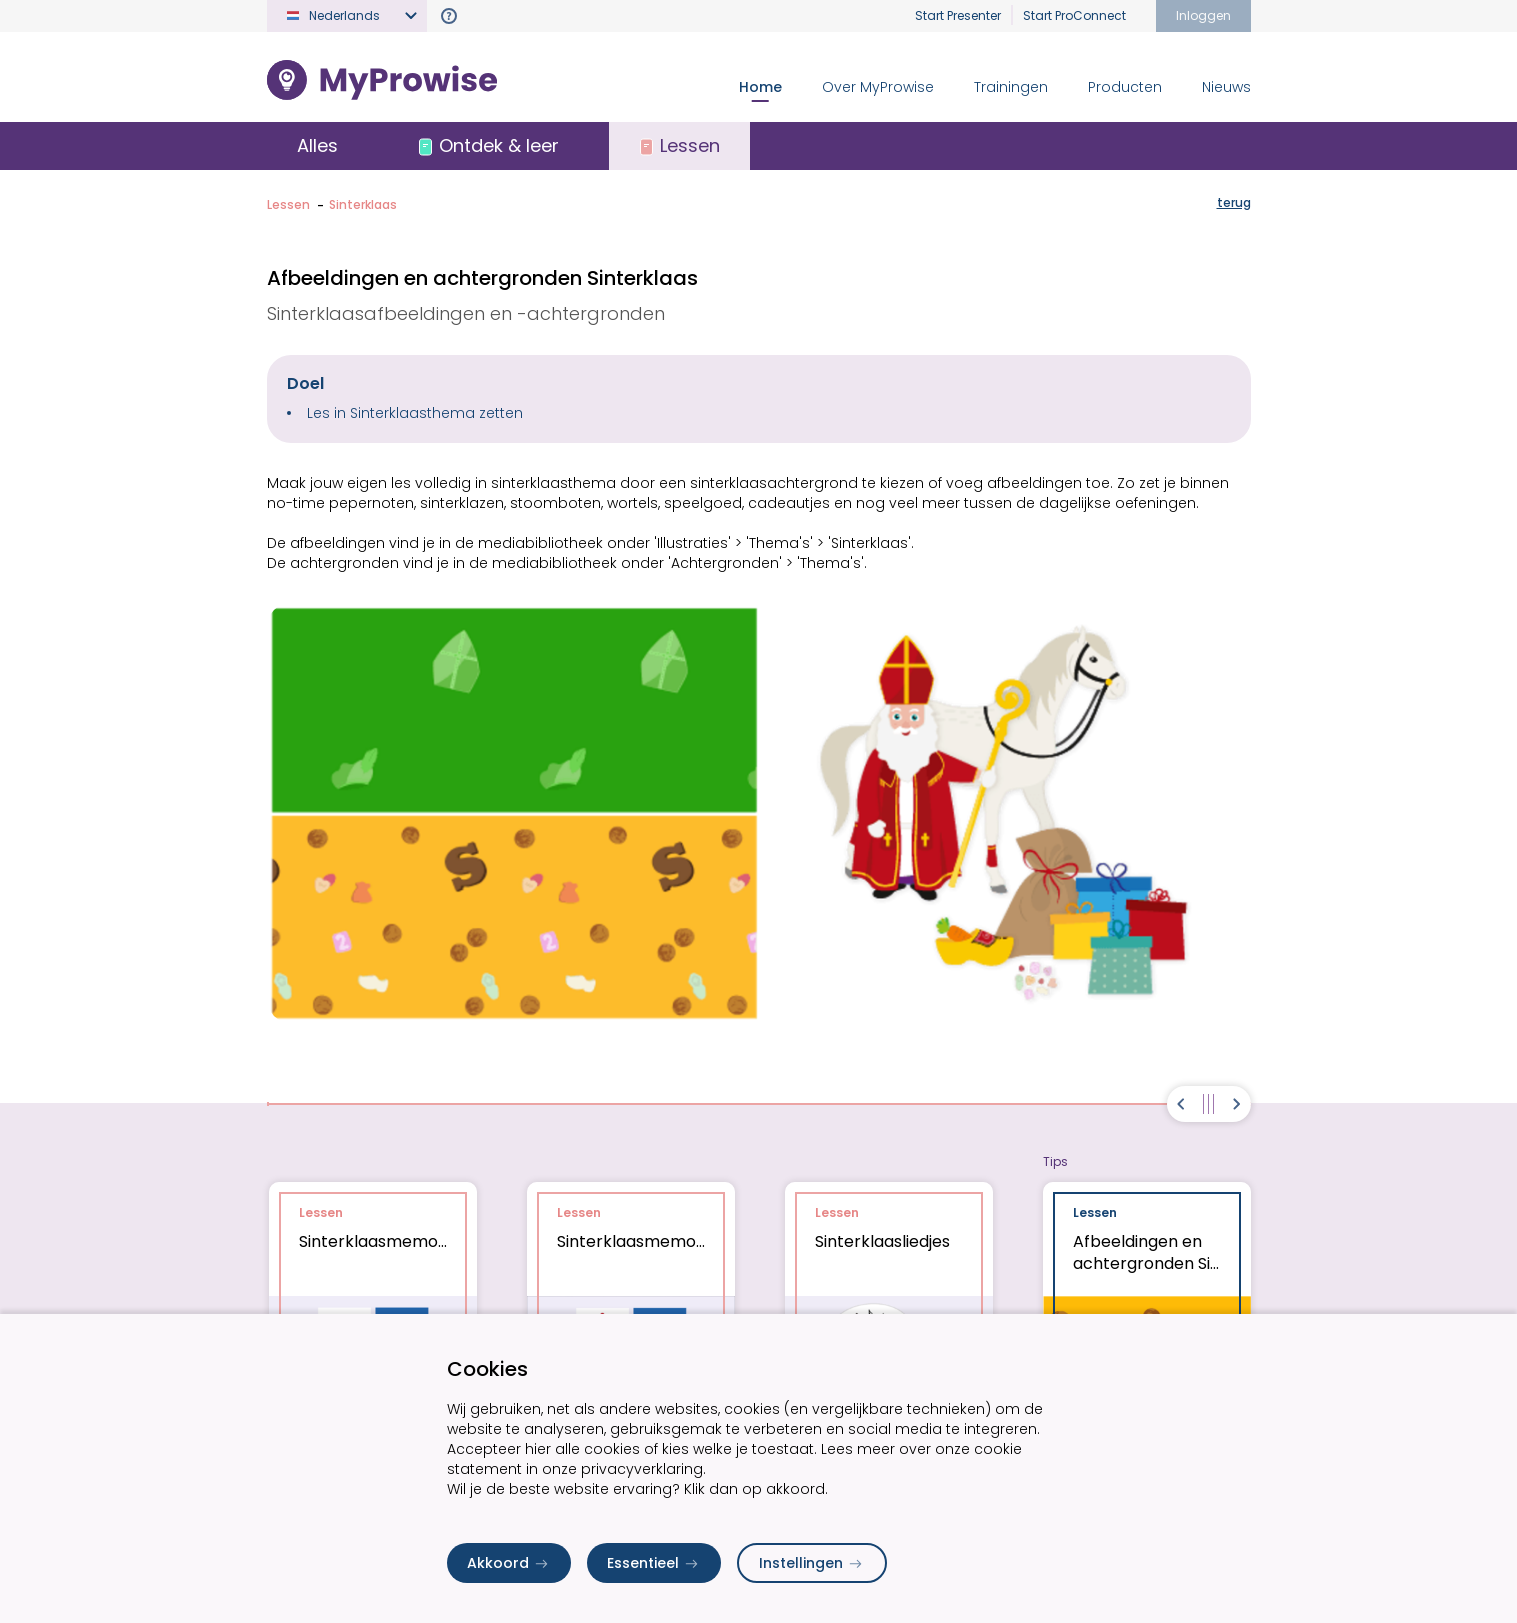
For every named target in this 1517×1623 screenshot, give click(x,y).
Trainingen (1011, 87)
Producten (1125, 87)
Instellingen (812, 1563)
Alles (317, 145)
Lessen (288, 204)
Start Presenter (958, 15)
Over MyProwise (878, 87)
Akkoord (509, 1563)
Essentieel (654, 1563)
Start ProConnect (1074, 15)
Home (760, 87)
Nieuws (1226, 87)
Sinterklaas (363, 204)
